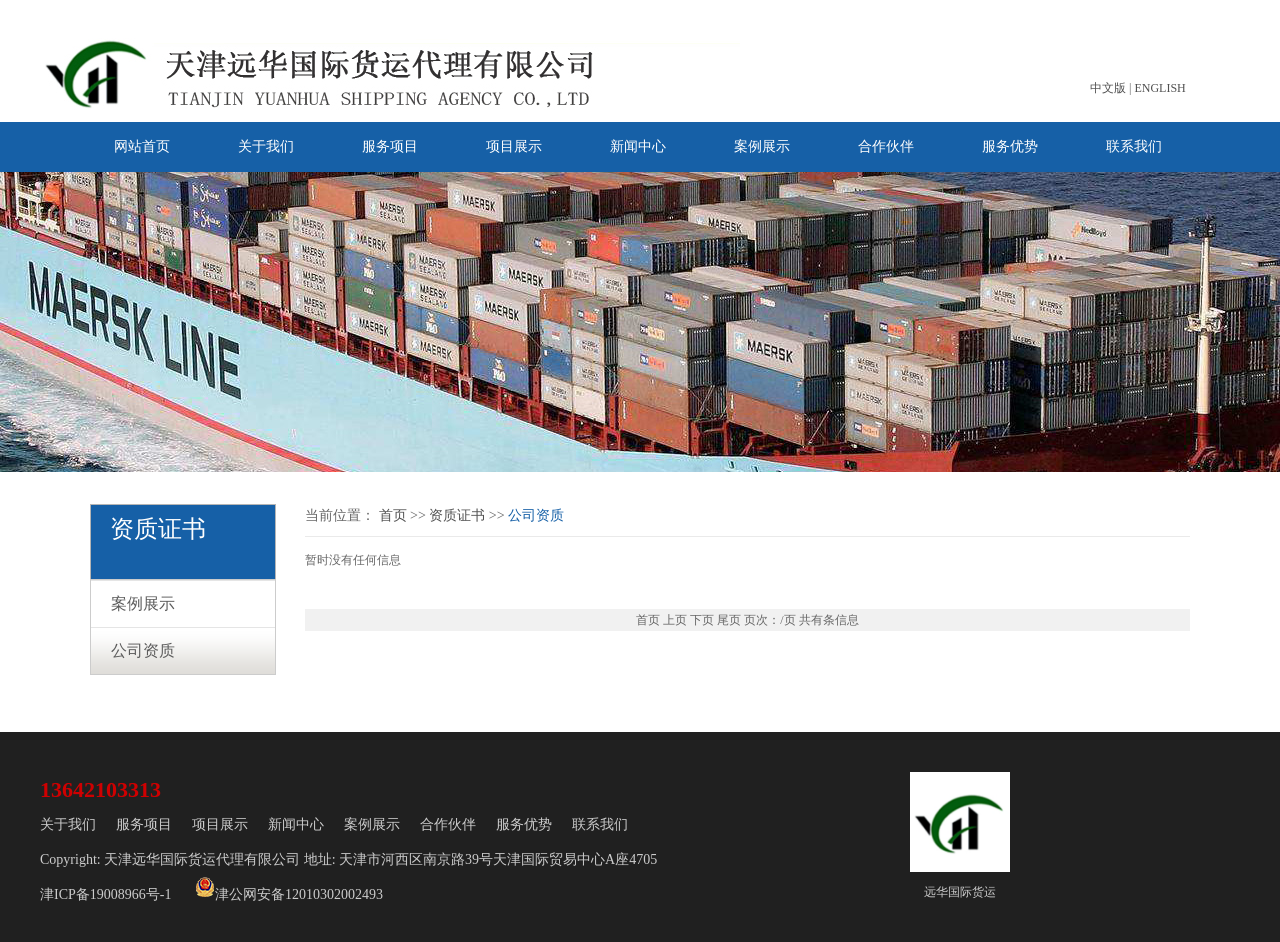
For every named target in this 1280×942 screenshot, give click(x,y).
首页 (393, 515)
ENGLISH (1159, 88)
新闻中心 (638, 146)
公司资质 (143, 650)
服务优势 (1010, 146)
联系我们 (1134, 146)
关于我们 (266, 146)
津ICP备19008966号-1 (105, 894)
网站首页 (142, 146)
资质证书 (457, 515)
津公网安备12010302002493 (289, 889)
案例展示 (762, 146)
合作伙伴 (886, 146)
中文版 (1108, 88)
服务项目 (390, 146)
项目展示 (514, 146)
